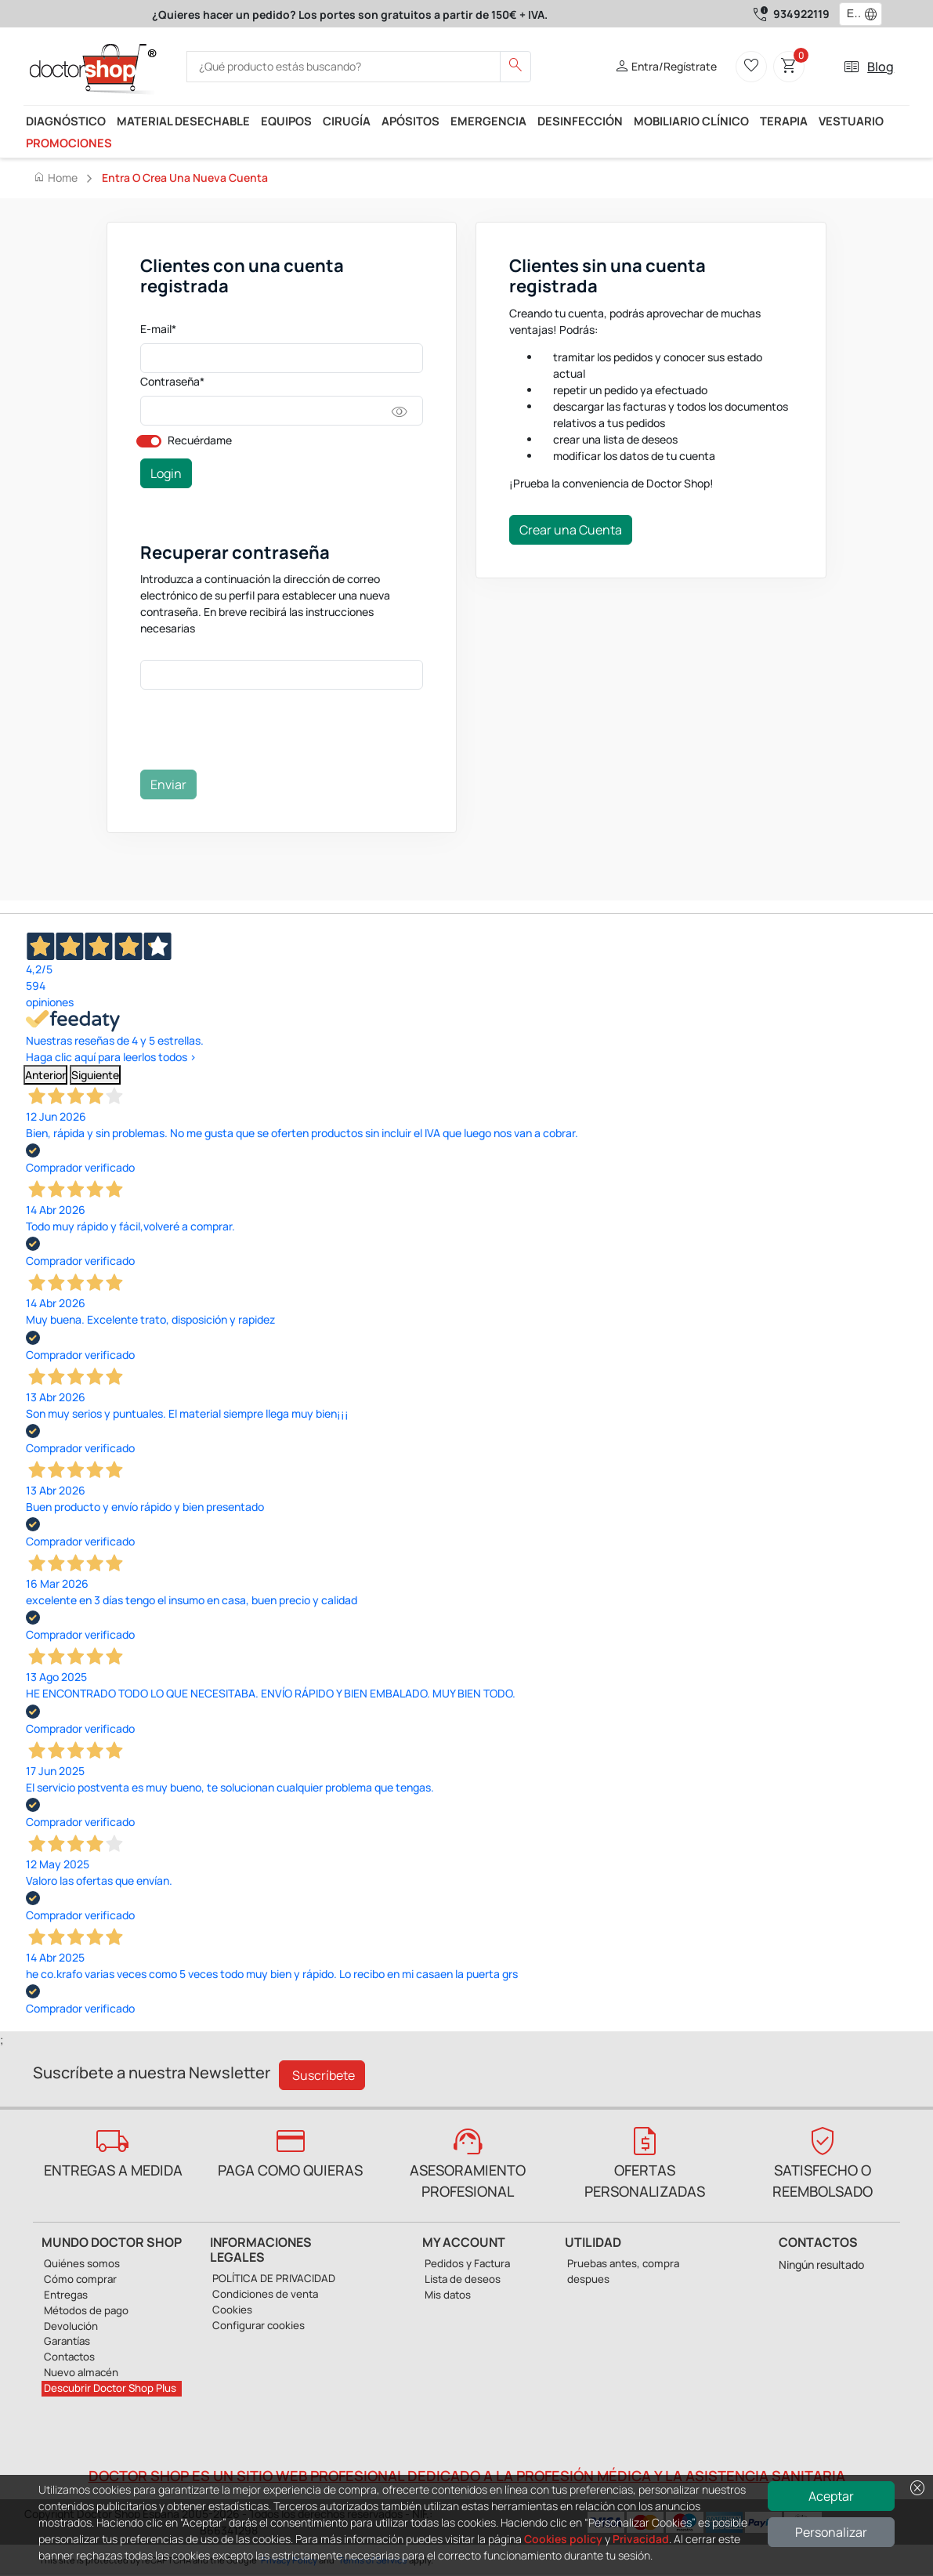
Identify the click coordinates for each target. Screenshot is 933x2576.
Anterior (45, 1074)
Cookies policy (563, 2538)
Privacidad (641, 2538)
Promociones (69, 142)
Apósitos (410, 121)
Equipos (286, 121)
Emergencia (488, 121)
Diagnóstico (66, 121)
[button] (874, 14)
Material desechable (183, 121)
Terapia (784, 121)
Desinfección (580, 121)
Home (55, 177)
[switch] (148, 441)
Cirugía (347, 121)
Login (166, 473)
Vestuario (851, 121)
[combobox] (850, 14)
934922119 (801, 13)
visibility (399, 412)
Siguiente (95, 1074)
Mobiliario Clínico (691, 121)
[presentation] (259, 732)
